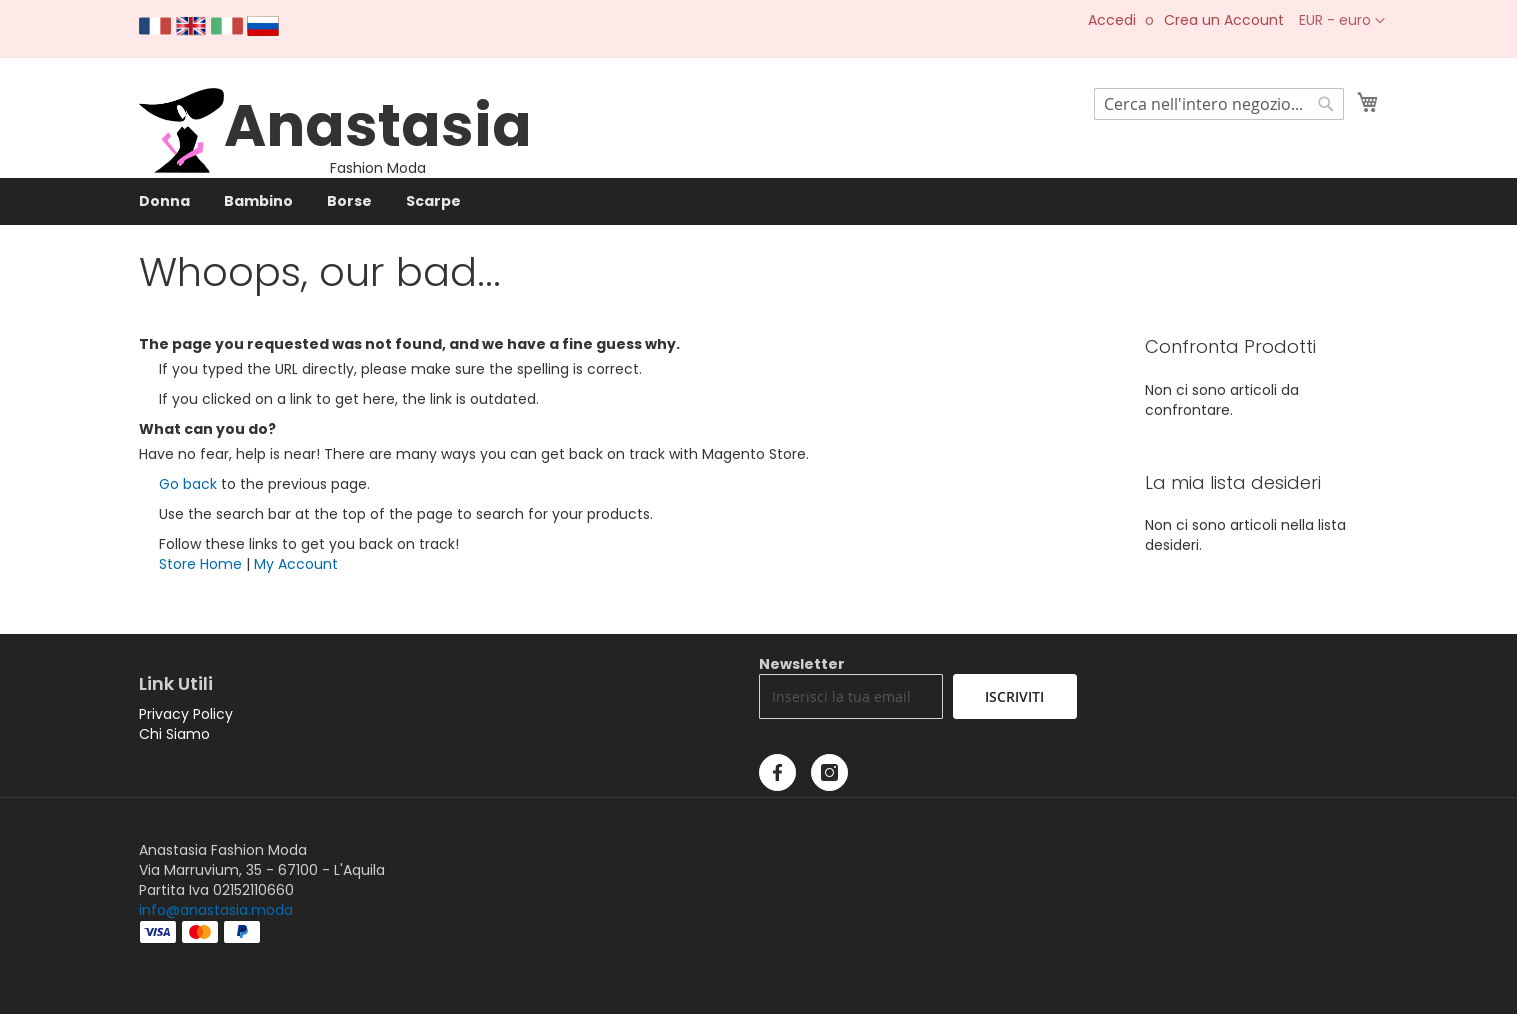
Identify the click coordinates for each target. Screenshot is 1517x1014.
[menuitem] (164, 201)
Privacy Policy (186, 714)
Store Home (200, 564)
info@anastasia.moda (216, 910)
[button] (1342, 21)
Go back (188, 484)
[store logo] (181, 168)
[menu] (759, 201)
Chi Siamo (174, 734)
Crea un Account (1224, 20)
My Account (296, 564)
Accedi (1112, 20)
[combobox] (1219, 104)
